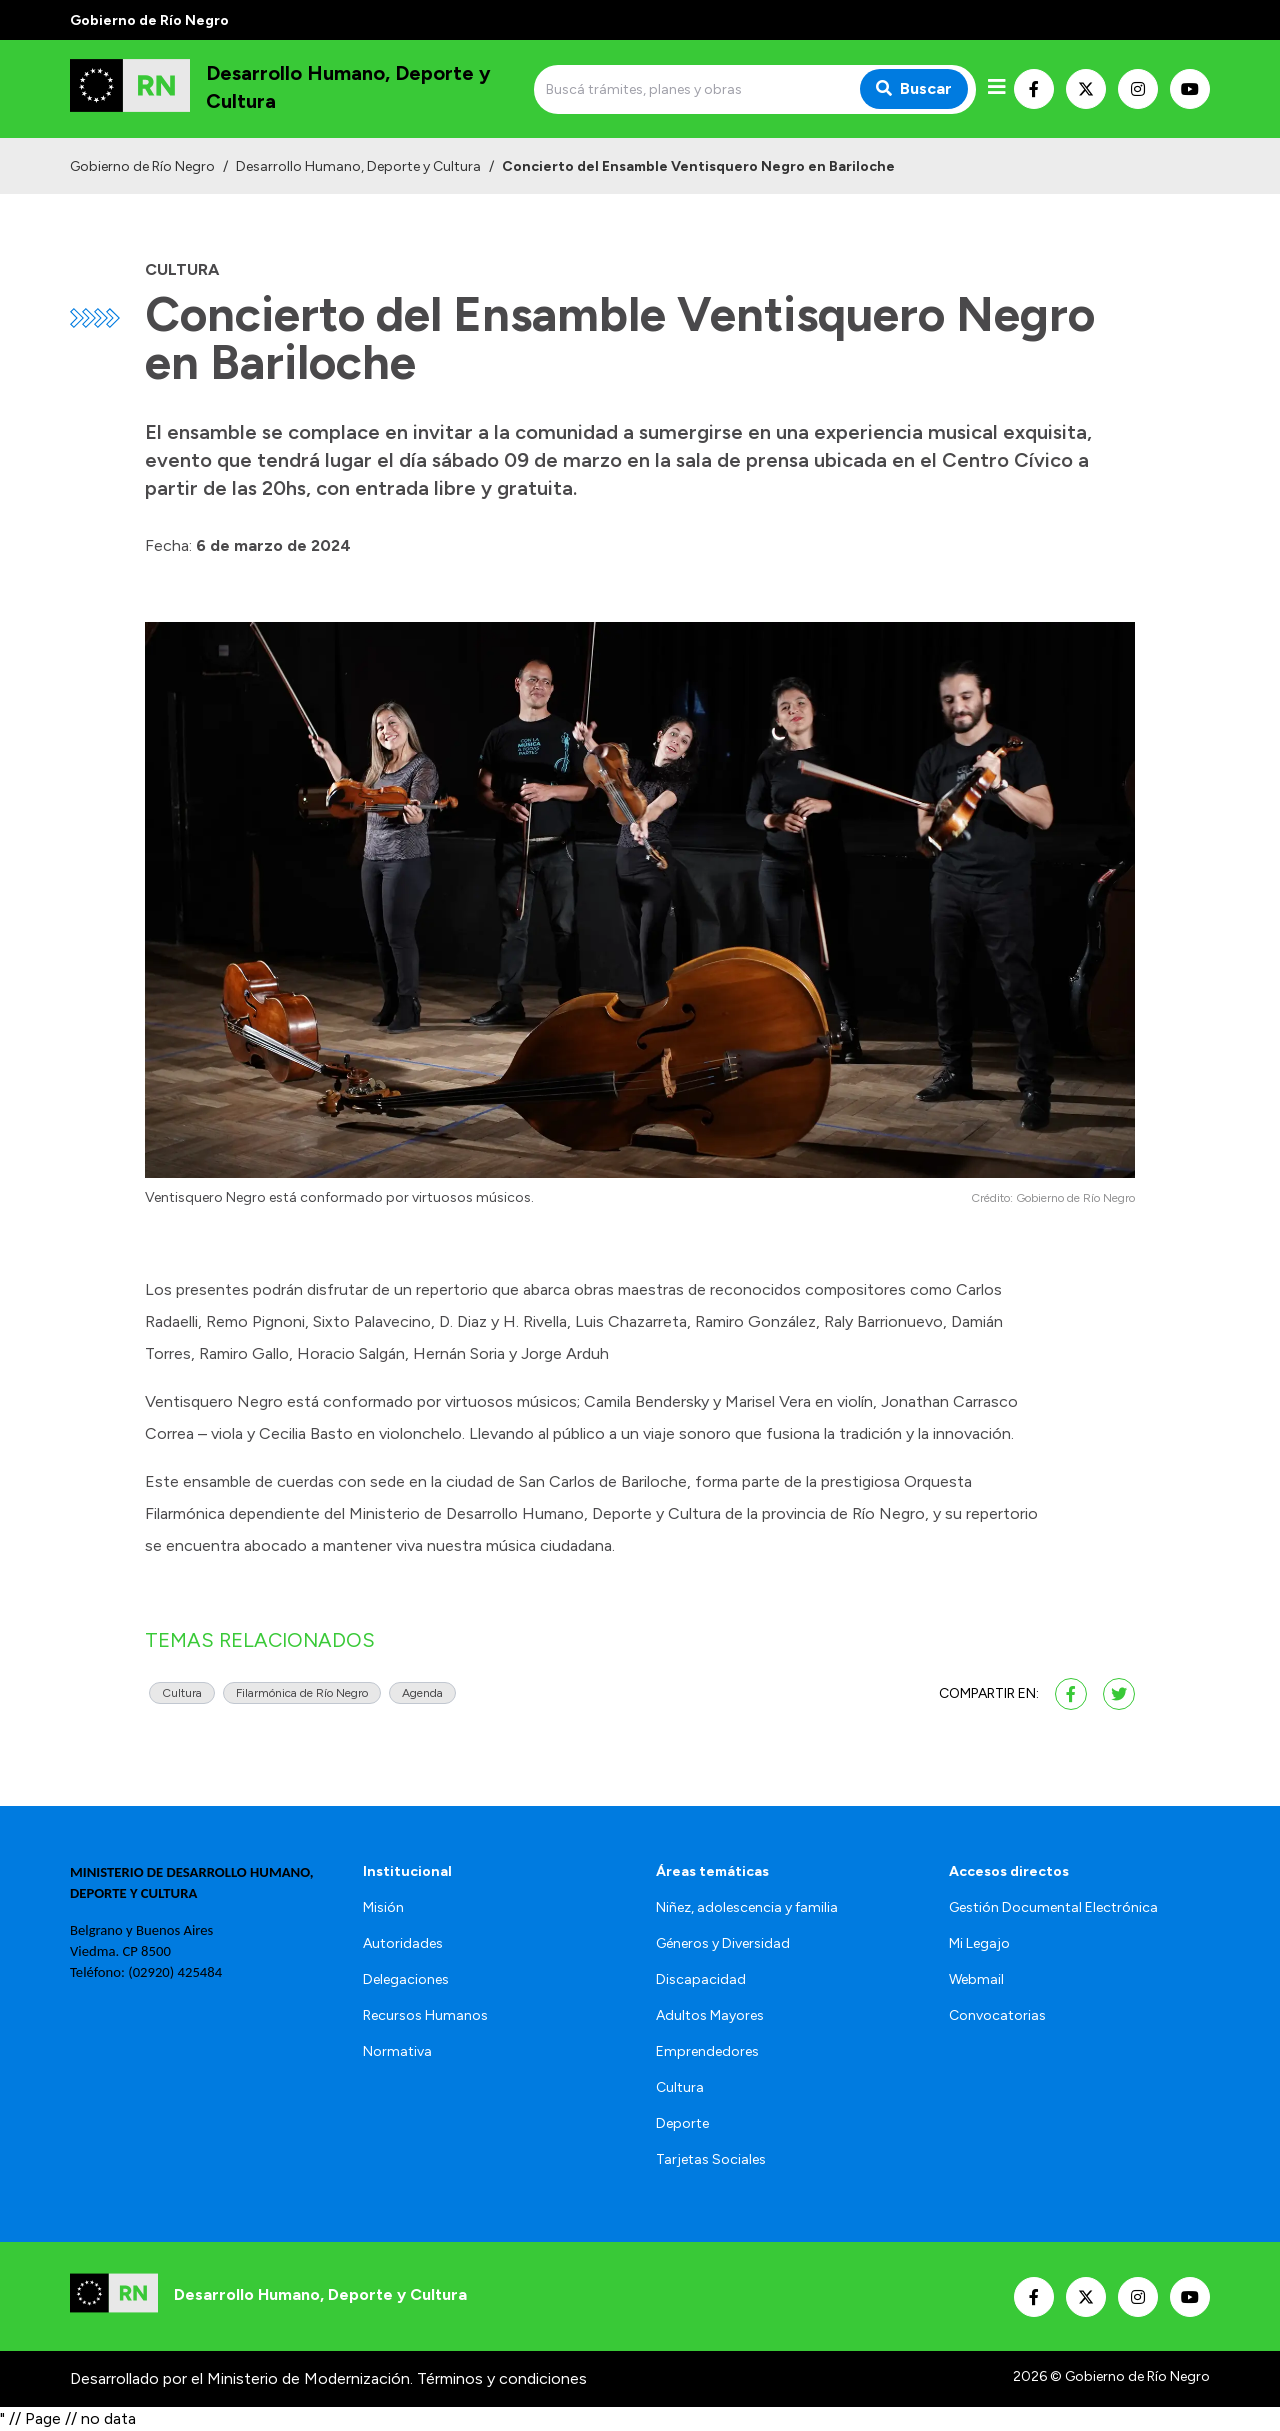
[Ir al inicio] (298, 89)
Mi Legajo (979, 1943)
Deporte (682, 2123)
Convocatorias (997, 2015)
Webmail (976, 1979)
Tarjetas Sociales (711, 2159)
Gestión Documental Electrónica (1053, 1907)
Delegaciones (406, 1979)
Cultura (680, 2087)
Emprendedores (707, 2051)
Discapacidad (701, 1979)
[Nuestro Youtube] (1190, 89)
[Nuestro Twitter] (1086, 89)
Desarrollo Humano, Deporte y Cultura (358, 166)
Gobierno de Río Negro (142, 166)
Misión (383, 1907)
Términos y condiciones (502, 2378)
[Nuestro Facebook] (1034, 89)
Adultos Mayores (710, 2015)
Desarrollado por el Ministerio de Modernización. (241, 2378)
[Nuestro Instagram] (1138, 89)
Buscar (914, 88)
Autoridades (403, 1943)
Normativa (397, 2051)
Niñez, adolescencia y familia (747, 1907)
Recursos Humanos (425, 2015)
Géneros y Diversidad (723, 1943)
